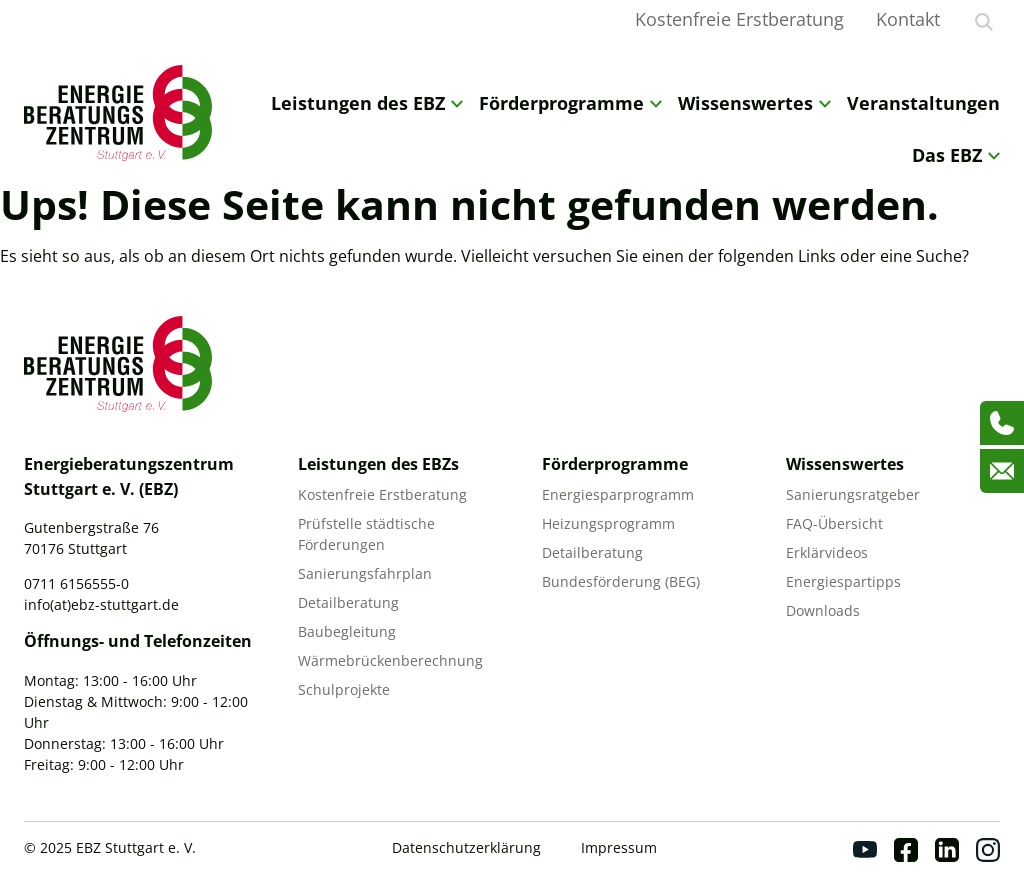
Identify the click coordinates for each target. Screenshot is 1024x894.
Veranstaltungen (923, 103)
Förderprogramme (570, 103)
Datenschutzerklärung (466, 847)
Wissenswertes (754, 103)
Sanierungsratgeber (853, 494)
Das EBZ (956, 155)
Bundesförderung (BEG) (621, 581)
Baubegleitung (347, 631)
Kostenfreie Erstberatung (739, 19)
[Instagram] (988, 850)
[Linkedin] (947, 850)
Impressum (619, 847)
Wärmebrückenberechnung (390, 660)
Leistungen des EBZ (367, 103)
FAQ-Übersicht (834, 523)
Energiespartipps (843, 581)
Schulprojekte (344, 689)
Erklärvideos (827, 552)
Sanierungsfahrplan (365, 573)
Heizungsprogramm (608, 523)
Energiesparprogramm (618, 494)
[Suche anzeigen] (984, 22)
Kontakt (908, 19)
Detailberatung (348, 602)
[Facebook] (906, 850)
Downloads (823, 610)
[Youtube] (865, 850)
